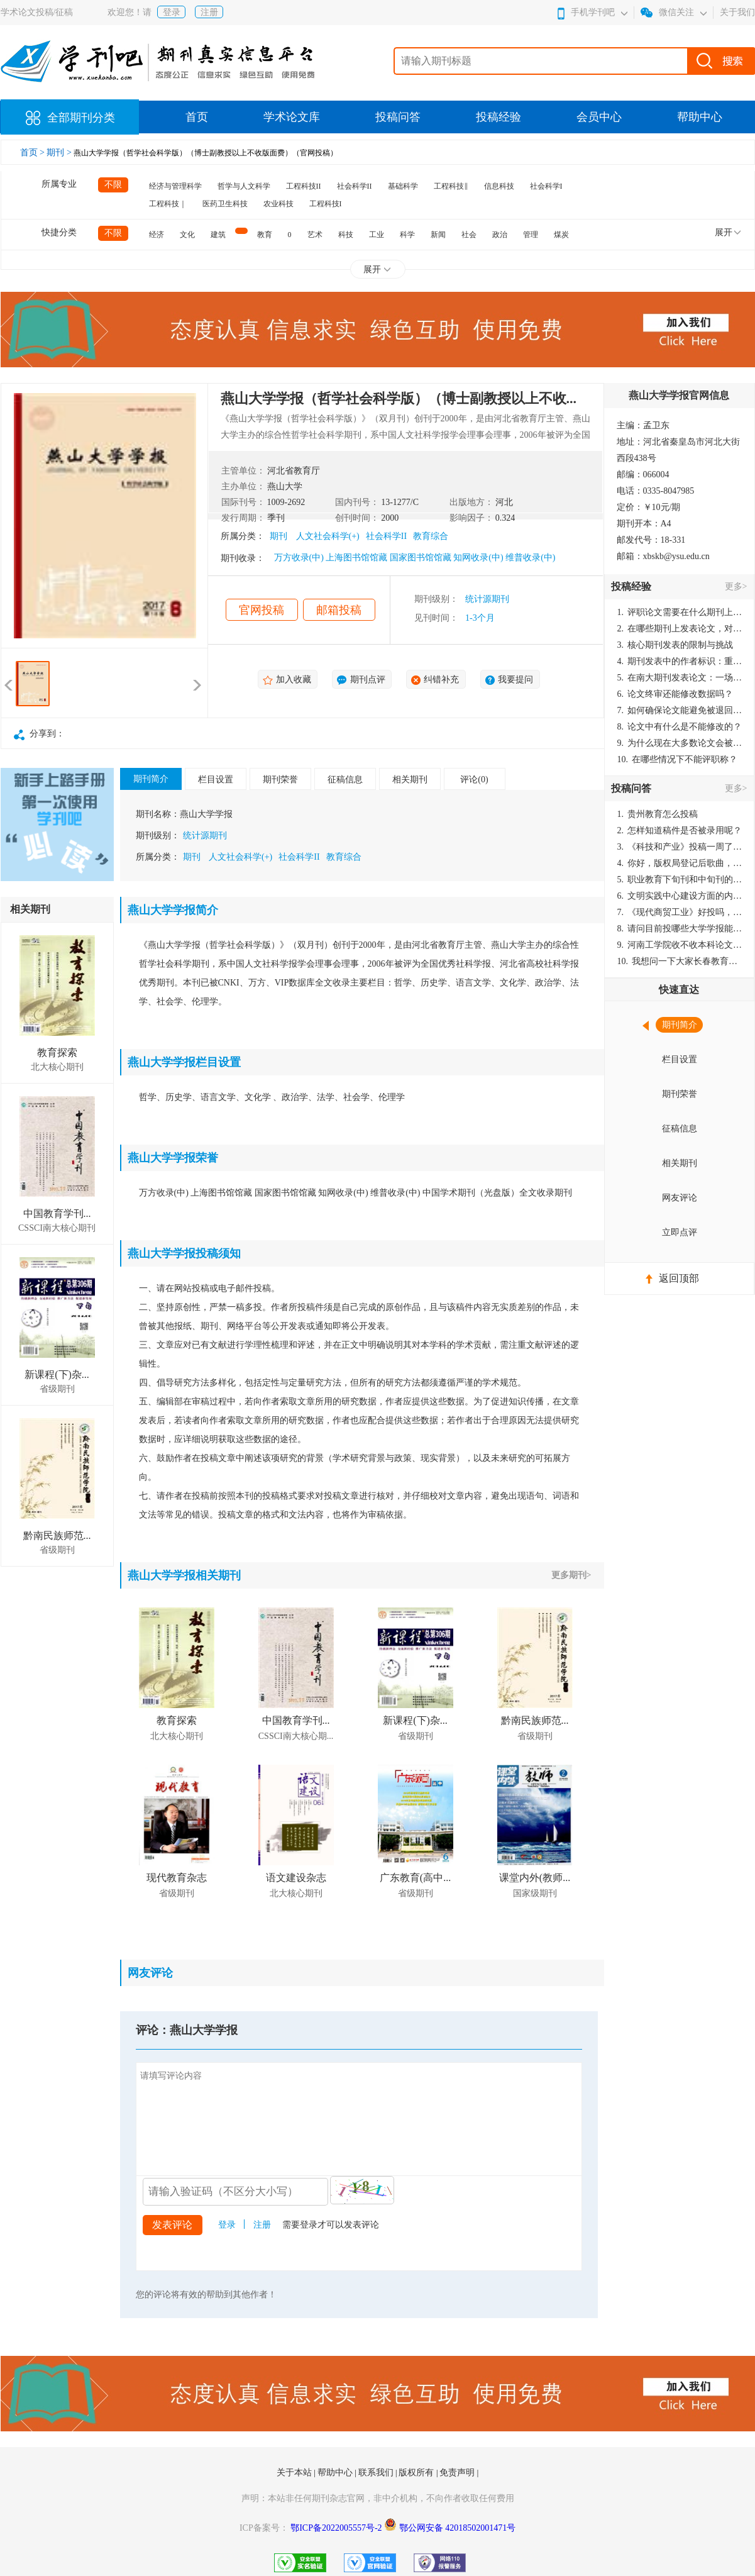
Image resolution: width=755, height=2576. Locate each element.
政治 (499, 234)
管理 (530, 234)
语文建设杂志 (296, 1877)
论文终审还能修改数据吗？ (675, 694)
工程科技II (303, 186)
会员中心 (599, 117)
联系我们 (377, 2472)
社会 (469, 234)
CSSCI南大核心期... (295, 1736)
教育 (264, 234)
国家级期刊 (535, 1893)
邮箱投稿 (338, 610)
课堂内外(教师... (534, 1877)
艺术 (314, 234)
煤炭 (561, 234)
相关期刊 (409, 779)
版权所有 (417, 2472)
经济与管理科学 (175, 186)
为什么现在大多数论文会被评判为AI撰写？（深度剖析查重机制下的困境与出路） (680, 743)
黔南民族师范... (57, 1535)
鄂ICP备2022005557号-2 (337, 2528)
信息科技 (499, 186)
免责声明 (458, 2472)
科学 (407, 234)
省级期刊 (57, 1389)
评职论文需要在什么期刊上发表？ (680, 612)
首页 (196, 117)
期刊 (278, 536)
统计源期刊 (487, 599)
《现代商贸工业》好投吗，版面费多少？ (680, 912)
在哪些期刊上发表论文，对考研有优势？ (680, 628)
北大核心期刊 (57, 1067)
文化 (187, 234)
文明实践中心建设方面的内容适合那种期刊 (680, 896)
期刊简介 (150, 779)
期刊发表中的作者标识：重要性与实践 (680, 661)
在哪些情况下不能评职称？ (677, 759)
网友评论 (679, 1197)
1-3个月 (480, 618)
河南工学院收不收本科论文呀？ (680, 945)
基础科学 (403, 186)
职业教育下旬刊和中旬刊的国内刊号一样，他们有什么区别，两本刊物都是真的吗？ (680, 879)
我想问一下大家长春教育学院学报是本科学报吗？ (680, 961)
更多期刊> (571, 1575)
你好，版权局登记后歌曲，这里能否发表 (680, 863)
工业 (376, 234)
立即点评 (679, 1232)
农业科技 (278, 203)
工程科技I (325, 203)
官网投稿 (261, 610)
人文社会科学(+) (328, 536)
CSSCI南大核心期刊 (57, 1228)
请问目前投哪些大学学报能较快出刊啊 (680, 928)
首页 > (33, 152)
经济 (156, 234)
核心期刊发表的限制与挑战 (675, 645)
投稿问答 (398, 117)
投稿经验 (498, 117)
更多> (736, 586)
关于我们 (737, 12)
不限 (113, 184)
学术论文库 (291, 117)
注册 (209, 12)
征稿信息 (345, 779)
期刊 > (60, 152)
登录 (171, 12)
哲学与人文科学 (244, 186)
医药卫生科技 (225, 203)
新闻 (438, 234)
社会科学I (546, 186)
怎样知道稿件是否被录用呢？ (679, 830)
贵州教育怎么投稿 (657, 814)
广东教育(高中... (415, 1877)
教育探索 (57, 1052)
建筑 (218, 234)
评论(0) (474, 779)
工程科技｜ (168, 203)
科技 (345, 234)
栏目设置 (215, 779)
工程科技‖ (451, 186)
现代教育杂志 (176, 1877)
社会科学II (354, 186)
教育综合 (430, 536)
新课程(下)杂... (57, 1374)
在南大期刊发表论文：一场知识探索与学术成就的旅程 (680, 677)
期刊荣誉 (280, 779)
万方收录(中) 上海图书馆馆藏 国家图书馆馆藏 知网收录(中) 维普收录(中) (415, 557)
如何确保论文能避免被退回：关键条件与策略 (680, 710)
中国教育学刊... (57, 1213)
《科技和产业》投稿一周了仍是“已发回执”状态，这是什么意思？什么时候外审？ (680, 847)
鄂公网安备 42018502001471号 (457, 2528)
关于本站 (295, 2472)
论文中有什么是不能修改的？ (679, 726)
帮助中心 (699, 117)
